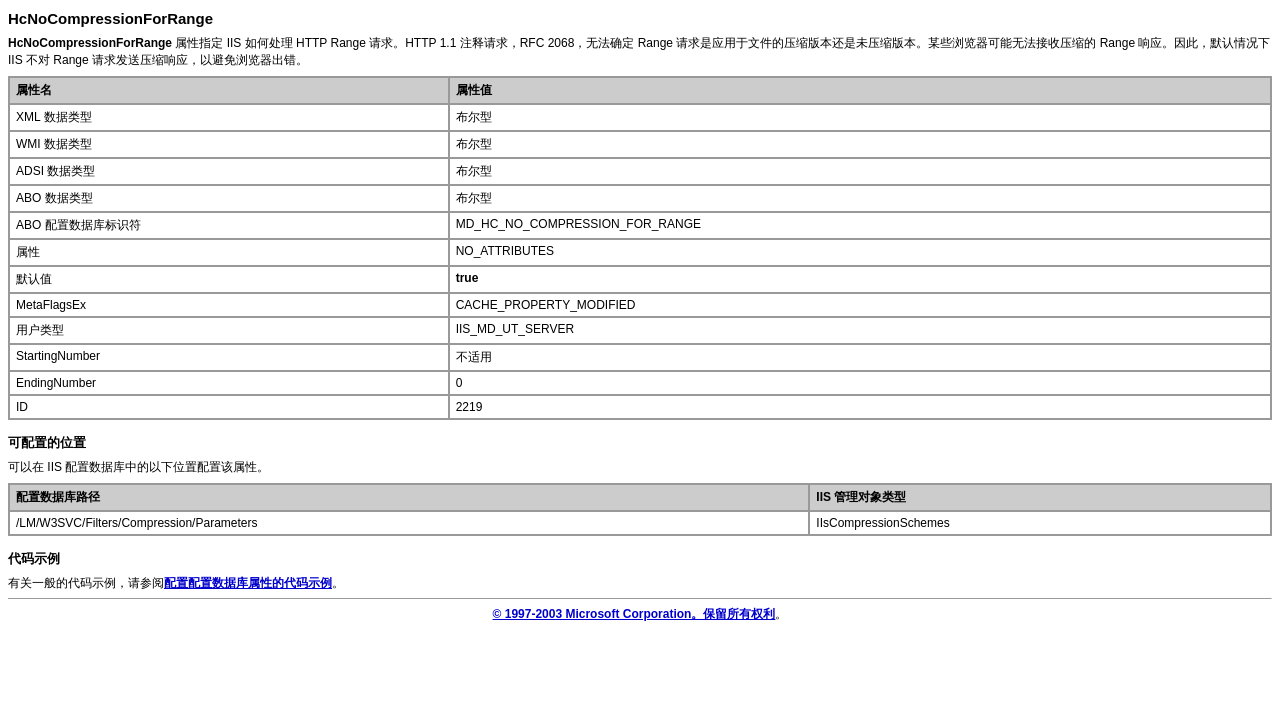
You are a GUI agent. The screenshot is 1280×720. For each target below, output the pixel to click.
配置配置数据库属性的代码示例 (248, 583)
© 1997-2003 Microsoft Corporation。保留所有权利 (634, 614)
